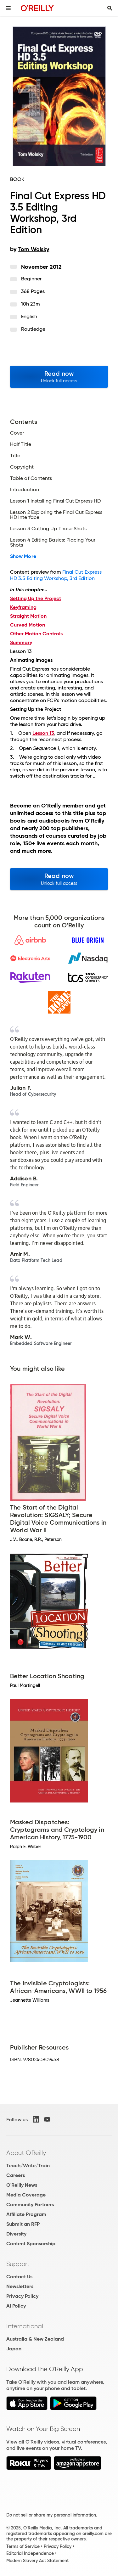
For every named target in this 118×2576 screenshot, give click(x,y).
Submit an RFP (23, 2224)
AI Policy (16, 2306)
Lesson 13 (43, 733)
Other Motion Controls (36, 633)
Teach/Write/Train (28, 2165)
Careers (15, 2175)
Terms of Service (23, 2546)
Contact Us (19, 2276)
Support (18, 2264)
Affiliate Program (26, 2214)
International (24, 2326)
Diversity (16, 2233)
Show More (23, 556)
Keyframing (23, 607)
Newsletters (19, 2286)
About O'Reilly (26, 2153)
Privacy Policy (22, 2296)
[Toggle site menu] (8, 8)
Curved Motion (27, 625)
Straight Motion (28, 616)
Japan (13, 2348)
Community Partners (30, 2204)
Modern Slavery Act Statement (37, 2560)
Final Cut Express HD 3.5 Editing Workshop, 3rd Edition (56, 575)
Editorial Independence (30, 2553)
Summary (21, 642)
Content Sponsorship (30, 2243)
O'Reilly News (21, 2185)
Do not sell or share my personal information (51, 2515)
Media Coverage (26, 2194)
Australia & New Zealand (35, 2339)
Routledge (33, 329)
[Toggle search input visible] (109, 8)
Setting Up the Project (35, 598)
